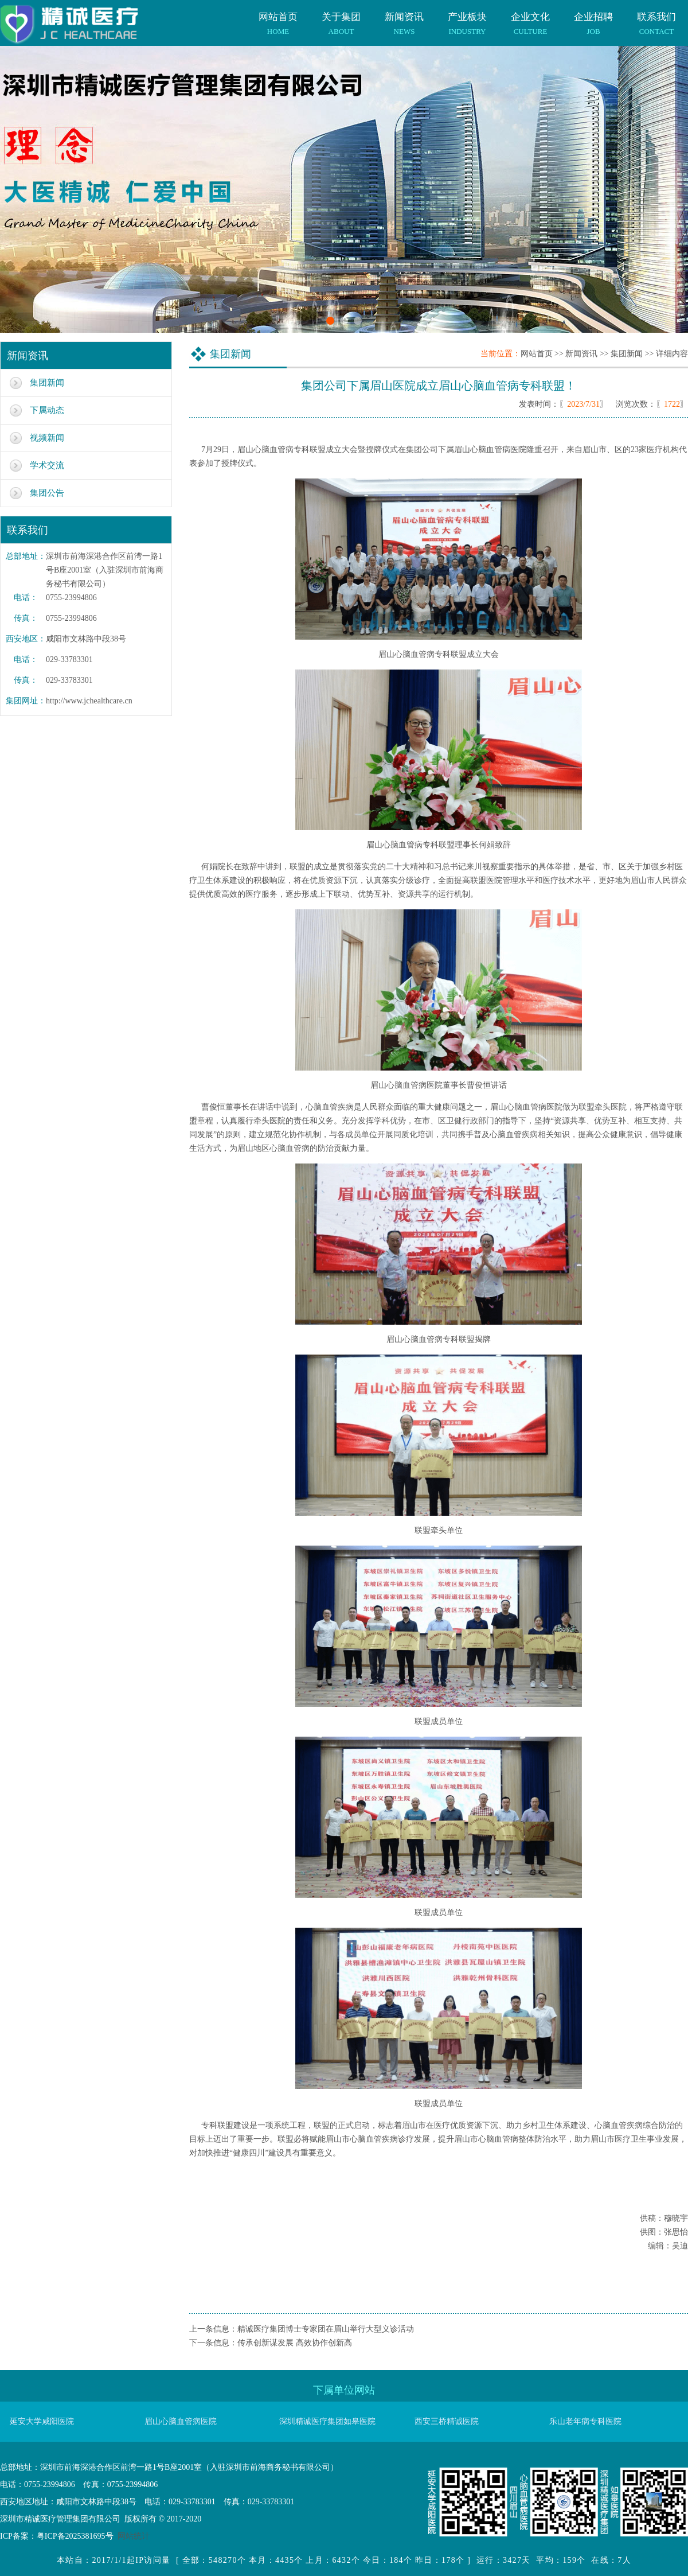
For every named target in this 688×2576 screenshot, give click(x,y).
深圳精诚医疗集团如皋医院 (327, 2421)
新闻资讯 (404, 18)
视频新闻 (47, 437)
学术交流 (47, 465)
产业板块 (467, 18)
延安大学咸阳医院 (42, 2421)
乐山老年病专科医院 (585, 2421)
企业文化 (530, 18)
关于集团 (341, 18)
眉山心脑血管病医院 (180, 2421)
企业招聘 (593, 18)
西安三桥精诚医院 (447, 2421)
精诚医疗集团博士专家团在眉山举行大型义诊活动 (325, 2329)
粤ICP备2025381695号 (75, 2536)
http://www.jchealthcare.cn (89, 700)
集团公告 (47, 492)
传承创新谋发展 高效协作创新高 (294, 2342)
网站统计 (134, 2536)
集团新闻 (47, 382)
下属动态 (47, 410)
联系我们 (656, 18)
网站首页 (278, 18)
